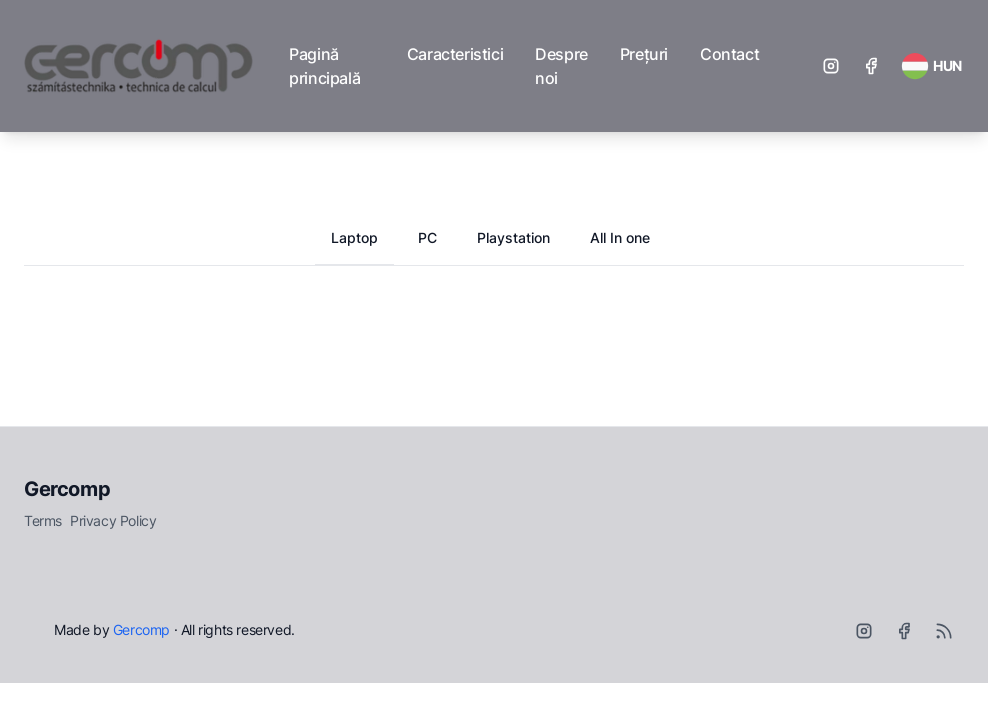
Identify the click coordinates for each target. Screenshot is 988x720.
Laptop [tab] (354, 237)
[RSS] (944, 631)
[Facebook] (871, 66)
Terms (43, 520)
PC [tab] (427, 237)
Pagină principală (324, 66)
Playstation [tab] (513, 237)
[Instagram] (831, 66)
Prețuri (644, 54)
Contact (729, 54)
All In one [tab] (620, 237)
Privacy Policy (113, 520)
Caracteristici (455, 54)
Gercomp (67, 489)
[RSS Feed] (931, 66)
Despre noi (561, 66)
